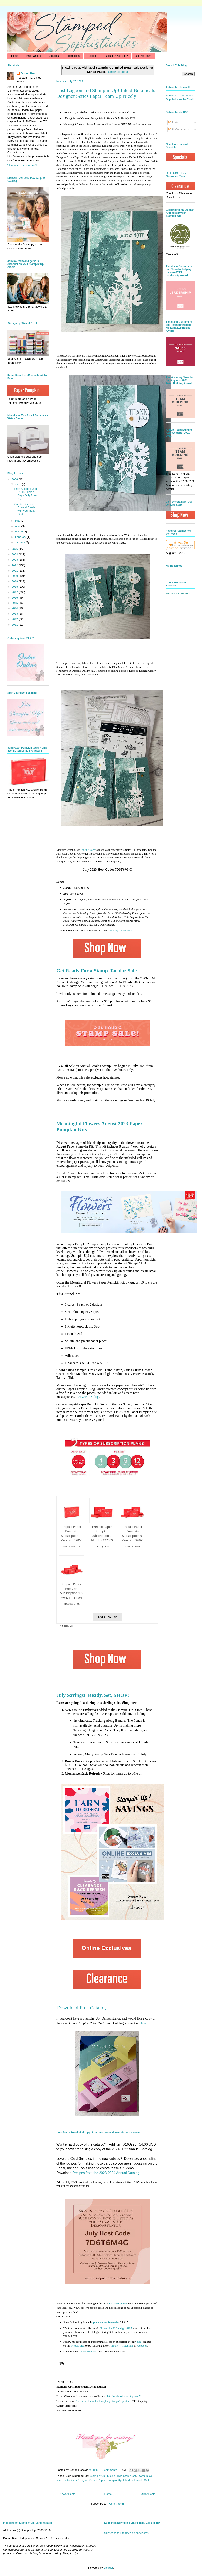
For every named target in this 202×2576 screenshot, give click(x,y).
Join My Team (143, 55)
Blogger (108, 2567)
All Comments (178, 129)
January (20, 542)
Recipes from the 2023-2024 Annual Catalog (106, 2173)
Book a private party (116, 55)
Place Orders (33, 55)
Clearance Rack (87, 2351)
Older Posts (148, 2493)
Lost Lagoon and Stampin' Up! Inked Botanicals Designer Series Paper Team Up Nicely (105, 93)
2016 (15, 597)
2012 (15, 619)
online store (88, 849)
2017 (15, 592)
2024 (15, 554)
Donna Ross (29, 73)
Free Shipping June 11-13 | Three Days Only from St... (26, 493)
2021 (15, 570)
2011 (15, 624)
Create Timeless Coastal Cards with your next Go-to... (24, 509)
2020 (15, 575)
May (18, 520)
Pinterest (116, 2345)
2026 (15, 479)
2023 (15, 559)
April (18, 526)
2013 (15, 613)
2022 (15, 565)
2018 (15, 586)
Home (14, 55)
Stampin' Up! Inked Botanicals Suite (128, 2480)
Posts (173, 122)
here (144, 2023)
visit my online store (120, 930)
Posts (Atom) (116, 2503)
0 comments (109, 2469)
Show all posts (118, 72)
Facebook (142, 2345)
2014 (15, 608)
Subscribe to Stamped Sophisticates (126, 2533)
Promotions (73, 55)
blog (139, 2341)
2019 (15, 581)
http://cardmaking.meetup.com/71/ (124, 2396)
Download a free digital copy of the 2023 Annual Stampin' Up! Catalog (98, 2132)
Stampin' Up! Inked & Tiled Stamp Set (113, 2475)
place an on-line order (106, 2322)
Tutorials (92, 55)
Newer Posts (67, 2493)
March (19, 531)
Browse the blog (88, 1396)
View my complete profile (22, 165)
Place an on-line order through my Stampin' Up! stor (102, 2401)
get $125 (115, 2328)
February (21, 537)
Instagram (127, 2345)
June (18, 484)
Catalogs (54, 55)
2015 (15, 602)
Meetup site (77, 2345)
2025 (15, 549)
